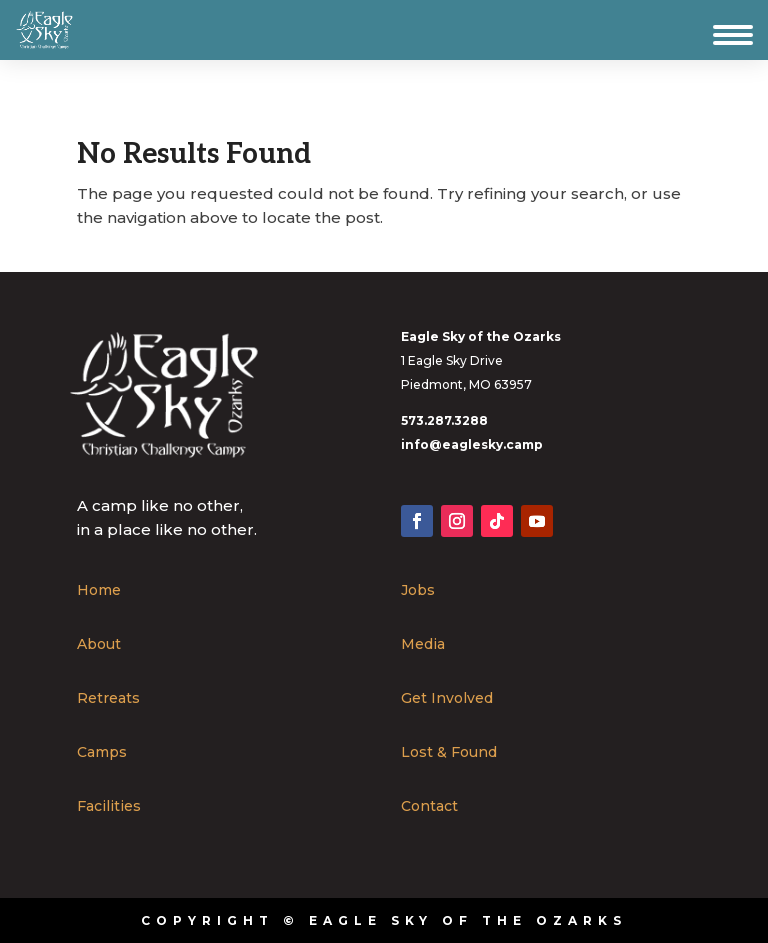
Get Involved (447, 699)
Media (423, 645)
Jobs (418, 591)
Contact (429, 807)
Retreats (108, 699)
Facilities (109, 807)
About (99, 645)
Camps (102, 753)
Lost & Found (449, 753)
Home (99, 591)
